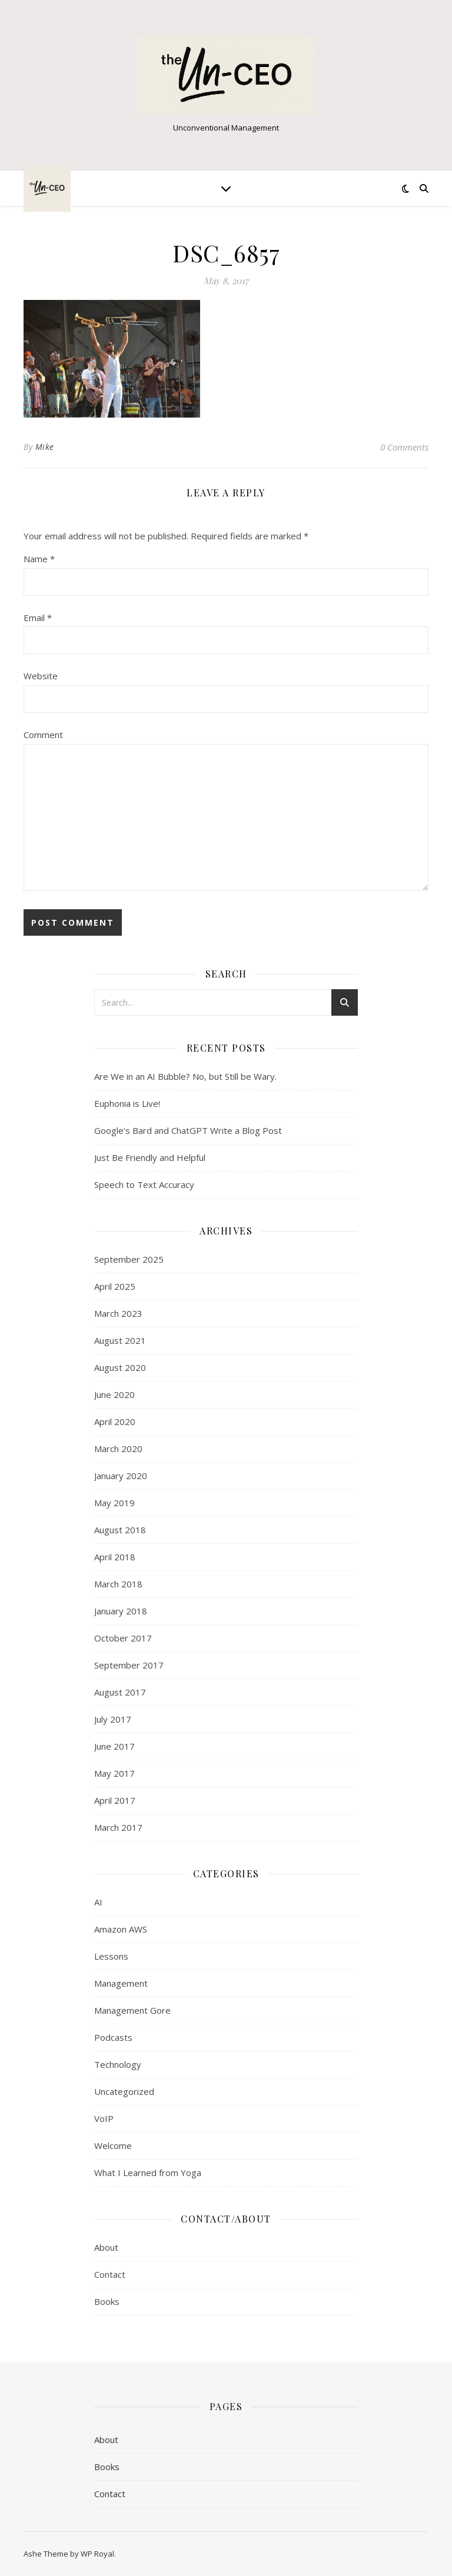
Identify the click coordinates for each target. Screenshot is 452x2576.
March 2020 (118, 1448)
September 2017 (129, 1665)
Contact (109, 2274)
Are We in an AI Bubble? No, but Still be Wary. (185, 1076)
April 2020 (114, 1421)
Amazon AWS (120, 1929)
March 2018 (118, 1584)
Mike (44, 446)
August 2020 (120, 1367)
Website (41, 676)
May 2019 (114, 1503)
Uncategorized (124, 2091)
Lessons (111, 1956)
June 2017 (114, 1746)
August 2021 (120, 1340)
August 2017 (120, 1692)
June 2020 (114, 1394)
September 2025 (129, 1259)
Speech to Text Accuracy (144, 1184)
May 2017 (114, 1773)
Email (38, 617)
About (106, 2247)
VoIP (104, 2118)
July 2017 (112, 1719)
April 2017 (114, 1800)
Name (39, 559)
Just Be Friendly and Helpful (149, 1157)
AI (98, 1902)
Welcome (113, 2145)
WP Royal (97, 2553)
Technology (117, 2064)
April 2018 (114, 1557)
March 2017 (118, 1827)
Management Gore (132, 2010)
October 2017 (123, 1638)
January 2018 (120, 1611)
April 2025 (114, 1286)
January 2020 (120, 1475)
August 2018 (120, 1530)
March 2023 (118, 1313)
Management (121, 1983)
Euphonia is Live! (127, 1103)
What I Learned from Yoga (147, 2172)
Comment (43, 734)
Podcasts (113, 2037)
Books (106, 2301)
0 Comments (404, 447)
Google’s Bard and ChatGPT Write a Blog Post (188, 1130)
